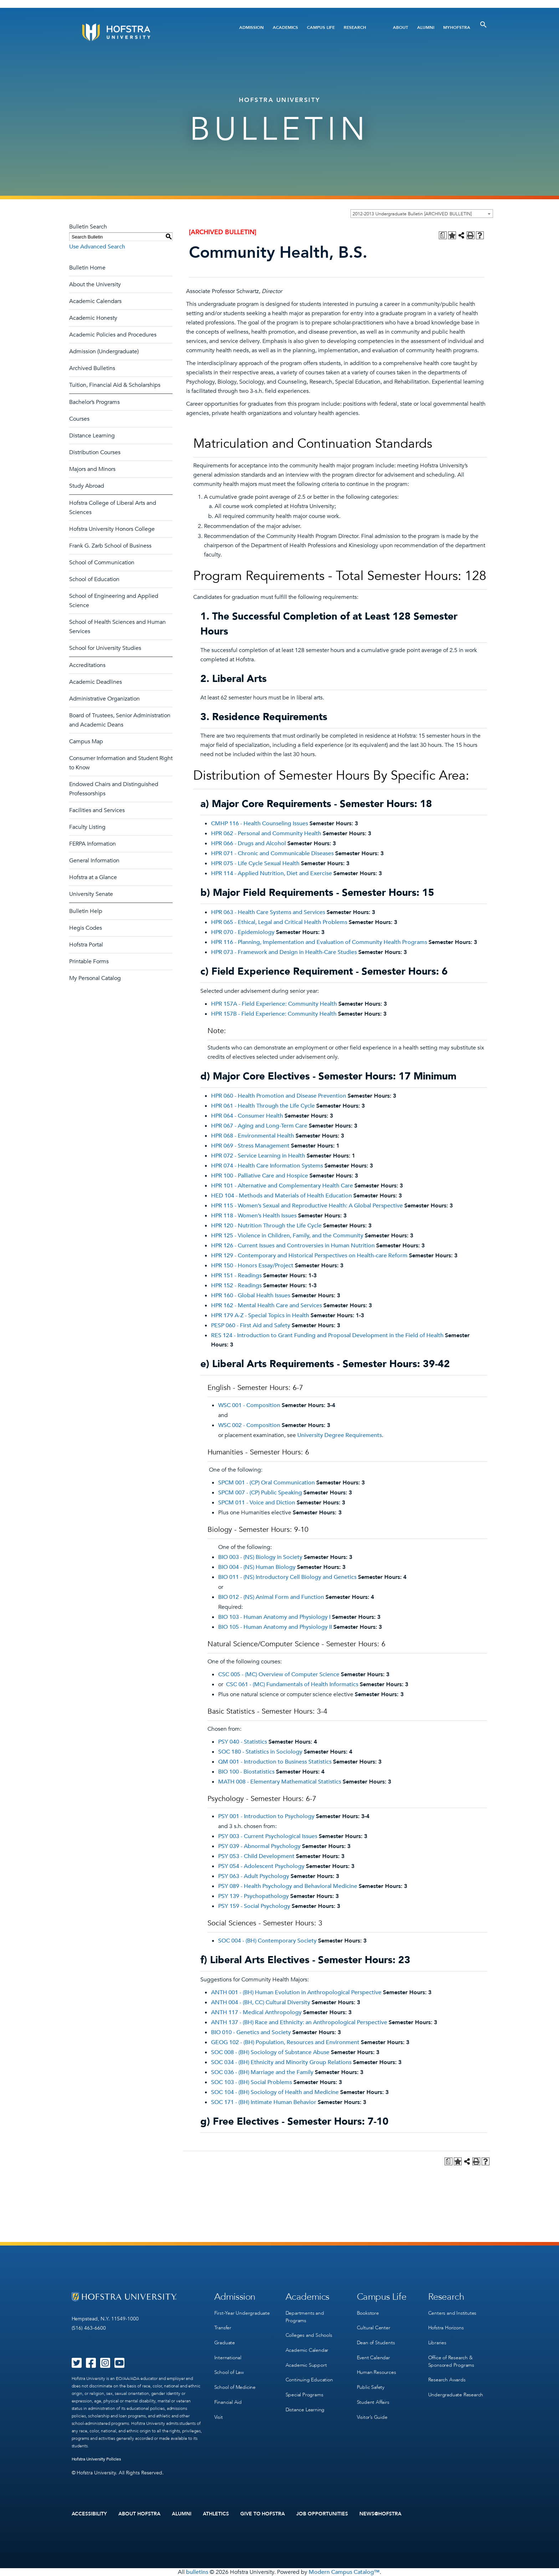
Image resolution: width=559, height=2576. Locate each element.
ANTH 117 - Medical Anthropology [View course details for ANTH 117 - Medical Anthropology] (256, 2012)
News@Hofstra (380, 2513)
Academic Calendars (95, 301)
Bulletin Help (85, 911)
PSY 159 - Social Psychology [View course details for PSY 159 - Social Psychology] (254, 1906)
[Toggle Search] (483, 24)
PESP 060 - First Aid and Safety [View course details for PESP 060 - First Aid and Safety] (250, 1325)
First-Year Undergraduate (242, 2312)
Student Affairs (373, 2400)
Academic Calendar (307, 2349)
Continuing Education (309, 2378)
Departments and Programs (305, 2316)
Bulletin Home (87, 268)
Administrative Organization (104, 699)
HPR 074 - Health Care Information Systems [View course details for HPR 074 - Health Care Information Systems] (267, 1166)
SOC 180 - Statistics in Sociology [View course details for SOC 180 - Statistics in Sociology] (260, 1752)
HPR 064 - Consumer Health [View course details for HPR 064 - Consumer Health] (247, 1116)
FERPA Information (92, 844)
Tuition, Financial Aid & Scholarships (114, 385)
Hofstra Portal (86, 945)
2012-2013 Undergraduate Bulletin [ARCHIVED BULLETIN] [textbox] (412, 214)
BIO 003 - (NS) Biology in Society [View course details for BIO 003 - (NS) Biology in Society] (260, 1557)
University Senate (91, 894)
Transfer (222, 2327)
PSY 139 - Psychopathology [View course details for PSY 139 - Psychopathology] (253, 1896)
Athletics (216, 2513)
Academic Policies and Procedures (113, 335)
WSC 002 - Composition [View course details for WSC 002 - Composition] (249, 1425)
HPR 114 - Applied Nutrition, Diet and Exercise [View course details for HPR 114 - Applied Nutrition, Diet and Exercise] (271, 873)
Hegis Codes (85, 928)
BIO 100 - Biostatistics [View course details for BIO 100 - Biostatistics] (246, 1772)
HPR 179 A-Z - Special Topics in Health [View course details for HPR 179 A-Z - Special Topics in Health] (260, 1315)
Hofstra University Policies (96, 2459)
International (227, 2356)
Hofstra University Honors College (112, 529)
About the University (95, 284)
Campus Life (321, 27)
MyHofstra (456, 27)
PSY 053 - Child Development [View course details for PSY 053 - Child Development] (256, 1856)
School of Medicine (235, 2385)
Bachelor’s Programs (94, 402)
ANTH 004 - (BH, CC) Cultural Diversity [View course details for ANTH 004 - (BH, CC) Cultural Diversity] (260, 2002)
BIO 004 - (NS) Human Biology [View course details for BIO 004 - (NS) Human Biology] (257, 1567)
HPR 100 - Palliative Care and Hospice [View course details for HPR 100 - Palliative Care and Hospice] (259, 1176)
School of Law (229, 2371)
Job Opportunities (322, 2513)
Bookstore (368, 2312)
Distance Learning (92, 436)
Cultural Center (373, 2327)
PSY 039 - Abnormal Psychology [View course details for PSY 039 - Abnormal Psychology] (259, 1846)
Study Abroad (86, 486)
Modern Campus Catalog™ (344, 2572)
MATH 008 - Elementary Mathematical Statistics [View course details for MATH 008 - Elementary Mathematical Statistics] (279, 1782)
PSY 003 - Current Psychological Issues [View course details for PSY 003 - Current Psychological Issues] (267, 1836)
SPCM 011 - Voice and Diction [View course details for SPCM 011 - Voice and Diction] (256, 1503)
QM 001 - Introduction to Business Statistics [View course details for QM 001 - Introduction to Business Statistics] (275, 1762)
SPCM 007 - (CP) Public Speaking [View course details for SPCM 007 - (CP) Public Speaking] (260, 1493)
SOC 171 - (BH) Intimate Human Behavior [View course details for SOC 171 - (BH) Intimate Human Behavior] (263, 2102)
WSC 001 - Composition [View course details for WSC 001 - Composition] (249, 1405)
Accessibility (89, 2513)
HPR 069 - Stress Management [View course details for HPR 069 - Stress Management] (250, 1146)
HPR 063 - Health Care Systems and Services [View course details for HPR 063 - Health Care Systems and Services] (268, 912)
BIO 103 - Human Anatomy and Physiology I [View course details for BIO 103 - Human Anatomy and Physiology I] (274, 1617)
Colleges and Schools (309, 2334)
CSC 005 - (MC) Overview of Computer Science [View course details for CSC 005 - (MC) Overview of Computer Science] (278, 1674)
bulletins (197, 2572)
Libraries (437, 2342)
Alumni (425, 27)
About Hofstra (139, 2513)
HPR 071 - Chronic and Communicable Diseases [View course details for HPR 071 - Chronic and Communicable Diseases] (272, 853)
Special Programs (304, 2393)
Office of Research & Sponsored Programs (451, 2360)
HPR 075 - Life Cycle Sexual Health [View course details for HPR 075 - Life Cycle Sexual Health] (255, 863)
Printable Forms (89, 961)
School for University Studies (105, 648)
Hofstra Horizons (446, 2327)
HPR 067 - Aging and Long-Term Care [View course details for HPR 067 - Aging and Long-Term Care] (259, 1126)
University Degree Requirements (339, 1435)
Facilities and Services (97, 810)
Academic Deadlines (95, 682)
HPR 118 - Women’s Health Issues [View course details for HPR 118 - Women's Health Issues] (254, 1216)
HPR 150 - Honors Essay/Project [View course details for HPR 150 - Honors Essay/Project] (252, 1265)
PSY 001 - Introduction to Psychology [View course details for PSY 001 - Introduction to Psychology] (266, 1816)
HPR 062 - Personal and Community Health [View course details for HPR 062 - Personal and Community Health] (266, 833)
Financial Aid (228, 2400)
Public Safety (370, 2385)
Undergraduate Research (455, 2393)
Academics (285, 27)
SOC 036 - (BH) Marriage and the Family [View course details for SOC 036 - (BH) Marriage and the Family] (262, 2072)
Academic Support (306, 2364)
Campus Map (86, 741)
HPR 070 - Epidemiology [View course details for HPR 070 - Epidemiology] (243, 932)
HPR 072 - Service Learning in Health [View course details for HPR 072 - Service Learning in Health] (258, 1156)
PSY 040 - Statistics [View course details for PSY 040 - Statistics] (242, 1742)
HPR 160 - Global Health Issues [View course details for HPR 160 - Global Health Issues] (250, 1295)
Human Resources (376, 2371)
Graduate (224, 2342)
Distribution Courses (94, 452)
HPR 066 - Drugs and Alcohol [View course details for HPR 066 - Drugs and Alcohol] (248, 843)
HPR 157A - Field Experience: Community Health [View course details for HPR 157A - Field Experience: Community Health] (274, 1004)
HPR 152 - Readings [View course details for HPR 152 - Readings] (236, 1285)
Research (355, 27)
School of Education (94, 579)
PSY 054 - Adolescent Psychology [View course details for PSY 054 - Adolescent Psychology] (261, 1866)
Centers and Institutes (452, 2312)
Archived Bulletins (92, 368)
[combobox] (421, 213)
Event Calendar (373, 2356)
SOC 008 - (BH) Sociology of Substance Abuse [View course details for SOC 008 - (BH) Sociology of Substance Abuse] (270, 2052)
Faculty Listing (87, 827)
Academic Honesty (93, 318)
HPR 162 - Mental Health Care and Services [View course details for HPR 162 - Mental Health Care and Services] (266, 1305)
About (400, 27)
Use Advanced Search (97, 247)
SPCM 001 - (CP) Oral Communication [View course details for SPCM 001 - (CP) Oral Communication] (266, 1483)
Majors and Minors (92, 469)
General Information (94, 860)
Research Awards (447, 2378)
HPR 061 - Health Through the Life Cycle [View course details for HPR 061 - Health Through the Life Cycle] (263, 1106)
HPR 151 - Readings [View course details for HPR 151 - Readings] (236, 1275)
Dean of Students (376, 2342)
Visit (218, 2415)
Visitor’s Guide (372, 2415)
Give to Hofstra (262, 2513)
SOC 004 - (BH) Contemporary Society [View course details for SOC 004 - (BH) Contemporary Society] (267, 1941)
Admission (251, 27)
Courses (79, 419)
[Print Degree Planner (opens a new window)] (443, 235)
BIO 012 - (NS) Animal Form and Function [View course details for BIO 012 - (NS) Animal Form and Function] (271, 1597)
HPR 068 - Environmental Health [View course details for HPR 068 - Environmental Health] (252, 1136)
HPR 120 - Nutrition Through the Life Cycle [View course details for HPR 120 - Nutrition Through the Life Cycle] (266, 1226)
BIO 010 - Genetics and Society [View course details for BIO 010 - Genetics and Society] (251, 2032)
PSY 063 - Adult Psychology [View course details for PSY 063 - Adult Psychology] (253, 1876)
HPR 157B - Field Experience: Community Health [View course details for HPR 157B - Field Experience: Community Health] (274, 1014)
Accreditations (87, 665)
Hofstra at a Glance (93, 877)
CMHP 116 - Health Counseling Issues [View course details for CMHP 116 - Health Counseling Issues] (259, 823)
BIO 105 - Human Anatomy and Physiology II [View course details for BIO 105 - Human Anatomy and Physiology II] (275, 1627)
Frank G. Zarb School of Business (110, 546)
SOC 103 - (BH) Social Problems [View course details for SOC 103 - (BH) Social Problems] (251, 2082)
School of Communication (101, 562)
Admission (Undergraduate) (104, 351)
